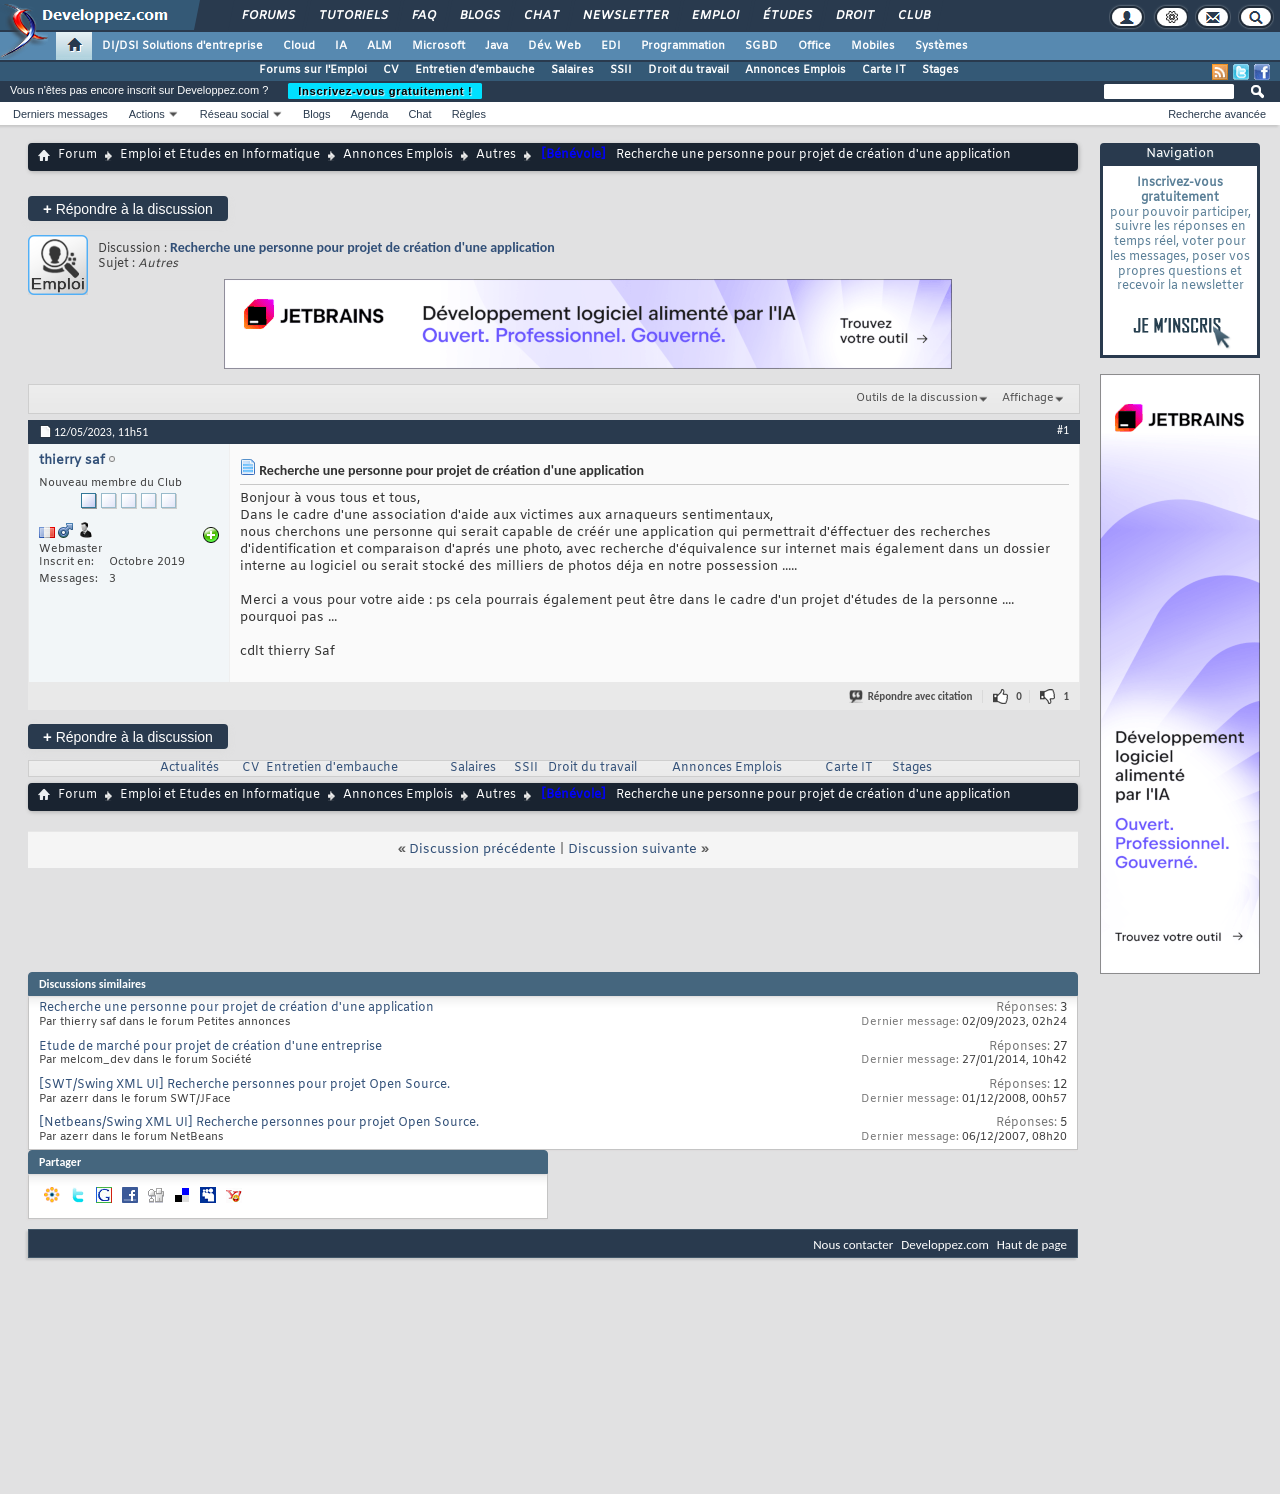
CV (391, 70)
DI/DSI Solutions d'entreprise (182, 46)
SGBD (761, 46)
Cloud (299, 46)
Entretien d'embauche (475, 70)
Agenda (369, 114)
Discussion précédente (482, 849)
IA (341, 46)
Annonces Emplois (795, 70)
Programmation (683, 46)
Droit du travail (688, 70)
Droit (854, 16)
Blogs (479, 16)
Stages (940, 70)
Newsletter (624, 16)
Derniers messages (60, 114)
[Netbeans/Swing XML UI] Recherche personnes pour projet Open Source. (259, 1123)
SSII (621, 70)
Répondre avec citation (912, 696)
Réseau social (234, 114)
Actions (147, 114)
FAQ (423, 16)
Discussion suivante (632, 849)
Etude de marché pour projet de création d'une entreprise (210, 1047)
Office (814, 46)
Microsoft (438, 46)
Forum (77, 155)
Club (913, 16)
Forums (267, 16)
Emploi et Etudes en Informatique (220, 155)
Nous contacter (853, 1244)
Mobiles (873, 46)
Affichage (1028, 398)
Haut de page (1032, 1244)
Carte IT (884, 70)
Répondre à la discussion (128, 208)
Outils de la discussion (917, 398)
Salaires (572, 70)
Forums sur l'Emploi (313, 70)
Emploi (714, 16)
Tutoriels (352, 16)
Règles (469, 114)
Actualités (189, 768)
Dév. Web (554, 46)
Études (786, 16)
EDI (611, 46)
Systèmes (941, 46)
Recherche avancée (1217, 114)
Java (496, 46)
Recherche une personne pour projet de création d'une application (362, 247)
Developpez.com (945, 1244)
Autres (496, 155)
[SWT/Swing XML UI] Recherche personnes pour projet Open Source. (244, 1085)
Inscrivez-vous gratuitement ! (385, 91)
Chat (540, 16)
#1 (1063, 430)
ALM (379, 46)
